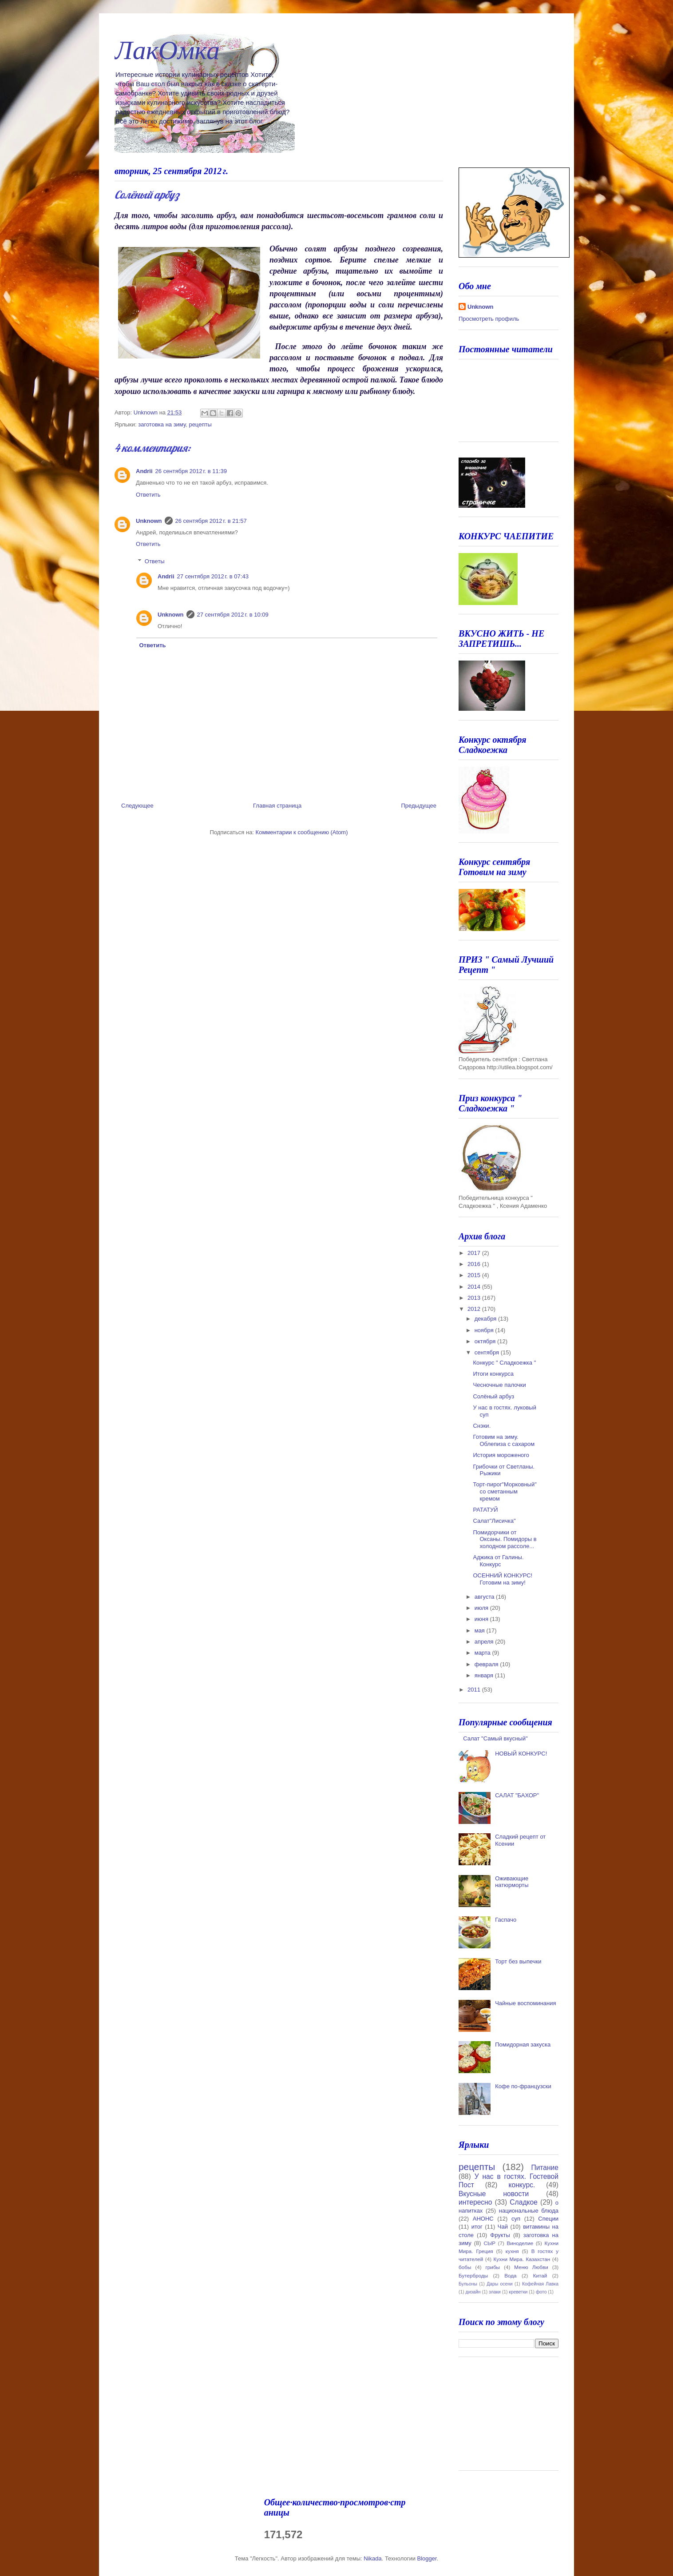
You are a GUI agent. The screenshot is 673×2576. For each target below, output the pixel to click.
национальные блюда (528, 2210)
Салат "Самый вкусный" (495, 1738)
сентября (488, 1352)
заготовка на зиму (162, 424)
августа (485, 1596)
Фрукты (500, 2235)
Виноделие (520, 2243)
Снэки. (482, 1425)
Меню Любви (531, 2267)
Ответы (155, 561)
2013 (474, 1297)
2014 (474, 1286)
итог (477, 2226)
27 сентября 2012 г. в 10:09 (233, 614)
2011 (474, 1689)
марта (483, 1652)
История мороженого (501, 1455)
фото (541, 2291)
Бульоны (468, 2283)
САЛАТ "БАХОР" (517, 1795)
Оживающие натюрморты (511, 1882)
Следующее (137, 805)
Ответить (148, 494)
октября (486, 1341)
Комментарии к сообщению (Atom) (302, 832)
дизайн (473, 2291)
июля (482, 1608)
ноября (485, 1330)
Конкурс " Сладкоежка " (504, 1362)
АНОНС (483, 2218)
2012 (474, 1309)
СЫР (489, 2243)
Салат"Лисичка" (494, 1520)
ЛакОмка (167, 50)
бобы (465, 2267)
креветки (518, 2291)
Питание (544, 2167)
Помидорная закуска (522, 2044)
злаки (495, 2291)
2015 (474, 1275)
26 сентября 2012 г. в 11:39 (191, 471)
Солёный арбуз (493, 1396)
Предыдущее (418, 805)
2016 (474, 1264)
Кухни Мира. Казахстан (522, 2259)
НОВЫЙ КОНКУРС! (521, 1753)
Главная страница (277, 805)
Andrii (144, 471)
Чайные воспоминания (525, 2003)
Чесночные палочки (499, 1385)
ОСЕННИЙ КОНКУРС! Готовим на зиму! (502, 1579)
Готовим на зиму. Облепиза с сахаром (503, 1440)
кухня (512, 2251)
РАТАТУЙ (485, 1509)
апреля (485, 1641)
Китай (540, 2275)
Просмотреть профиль (489, 318)
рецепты (200, 424)
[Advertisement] (503, 2417)
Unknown (149, 521)
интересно (475, 2202)
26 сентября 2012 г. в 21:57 (211, 521)
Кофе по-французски (523, 2086)
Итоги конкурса (493, 1373)
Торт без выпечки (518, 1961)
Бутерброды (473, 2275)
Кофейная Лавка (540, 2283)
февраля (487, 1664)
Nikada (372, 2558)
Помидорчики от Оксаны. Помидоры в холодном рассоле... (504, 1539)
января (485, 1675)
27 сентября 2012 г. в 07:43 (213, 576)
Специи (548, 2218)
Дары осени (500, 2283)
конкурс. (522, 2185)
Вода (510, 2275)
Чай (503, 2226)
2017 (474, 1253)
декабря (486, 1318)
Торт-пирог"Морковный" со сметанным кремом (504, 1491)
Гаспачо (505, 1919)
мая (481, 1630)
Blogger (427, 2558)
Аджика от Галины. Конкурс (498, 1561)
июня (482, 1619)
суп (515, 2218)
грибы (493, 2267)
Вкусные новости (494, 2194)
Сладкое (523, 2202)
